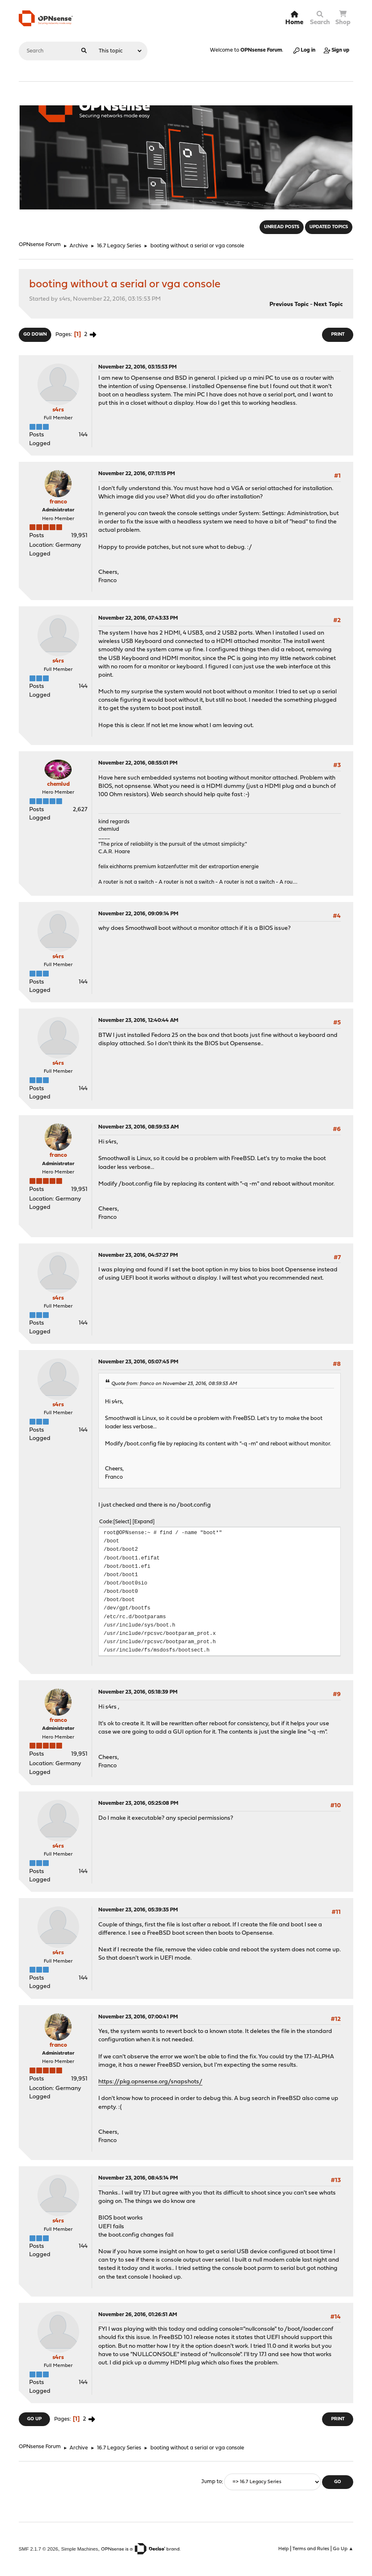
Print (338, 334)
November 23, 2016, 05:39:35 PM (138, 1910)
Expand (143, 1522)
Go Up (34, 2419)
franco (58, 502)
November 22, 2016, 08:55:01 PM (137, 763)
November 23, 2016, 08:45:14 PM (138, 2178)
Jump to (211, 2482)
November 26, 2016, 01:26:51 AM (137, 2314)
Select (122, 1522)
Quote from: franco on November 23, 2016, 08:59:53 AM (174, 1383)
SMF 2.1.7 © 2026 (38, 2548)
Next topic (328, 304)
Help (283, 2548)
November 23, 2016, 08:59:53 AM (138, 1127)
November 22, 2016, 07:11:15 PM (136, 473)
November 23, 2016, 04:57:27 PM (138, 1255)
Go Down (35, 334)
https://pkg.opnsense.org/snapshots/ (150, 2082)
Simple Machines (79, 2548)
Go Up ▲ (343, 2548)
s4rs (58, 410)
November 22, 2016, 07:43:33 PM (138, 618)
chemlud (58, 784)
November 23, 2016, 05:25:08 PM (138, 1803)
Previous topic (289, 304)
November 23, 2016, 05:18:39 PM (137, 1692)
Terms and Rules (310, 2548)
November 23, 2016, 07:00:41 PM (138, 2017)
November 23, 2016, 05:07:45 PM (138, 1362)
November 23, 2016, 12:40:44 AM (138, 1020)
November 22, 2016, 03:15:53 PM (137, 367)
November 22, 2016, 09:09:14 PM (138, 914)
